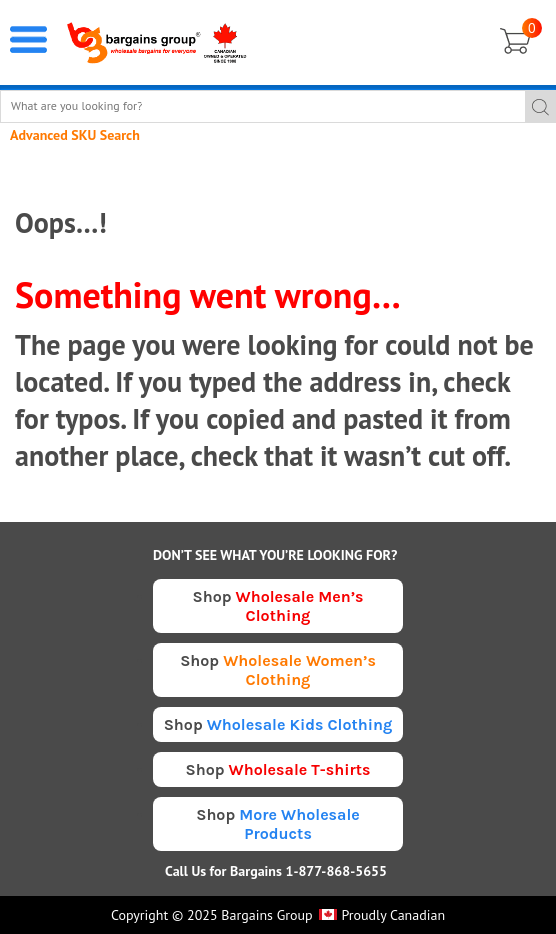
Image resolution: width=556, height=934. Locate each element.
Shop (278, 606)
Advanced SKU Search (75, 135)
